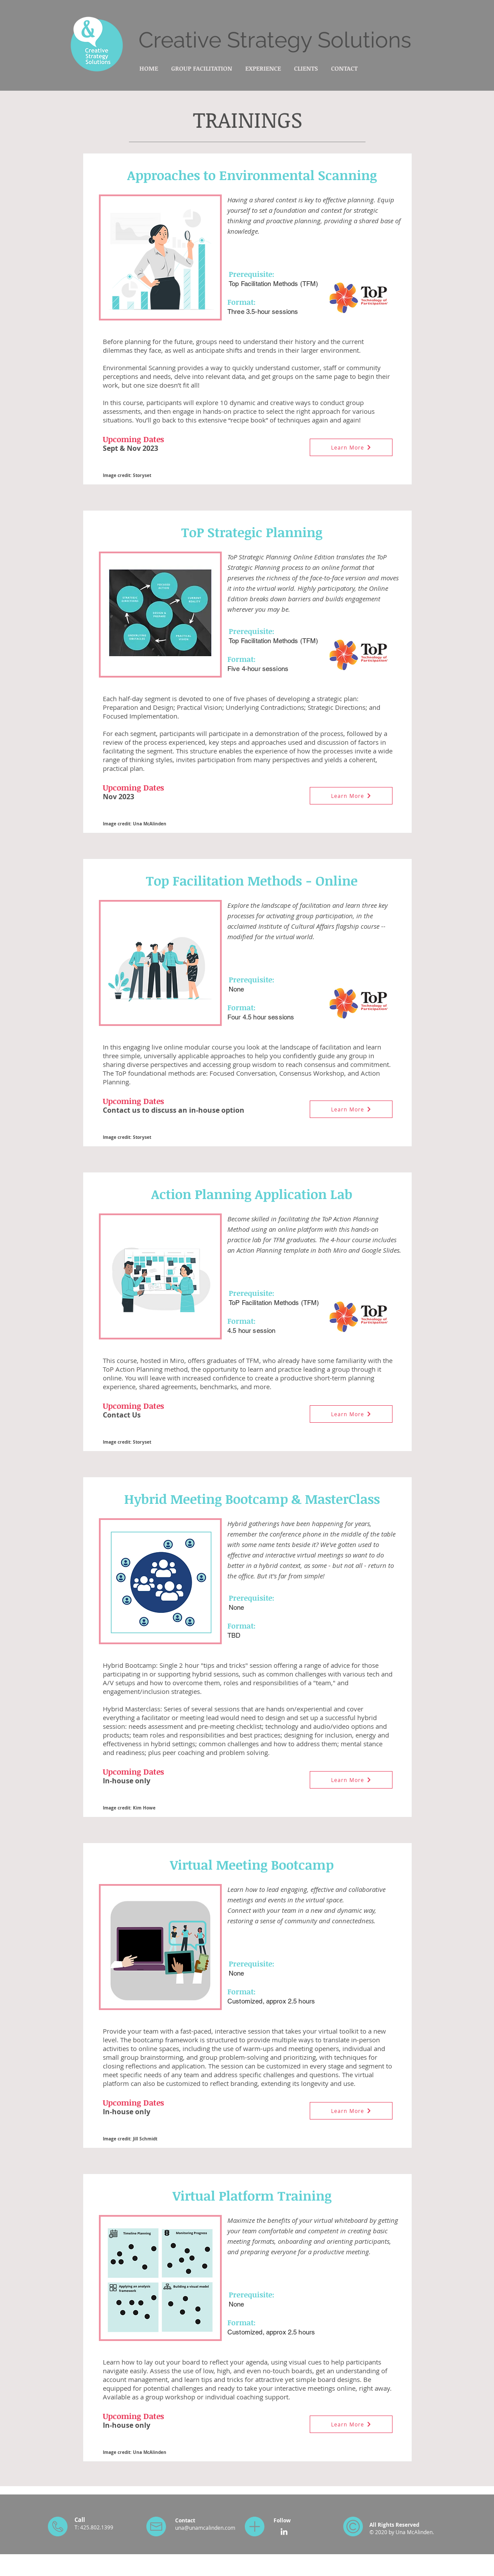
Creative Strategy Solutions (275, 40)
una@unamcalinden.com (205, 2527)
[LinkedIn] (284, 2531)
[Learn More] (351, 447)
